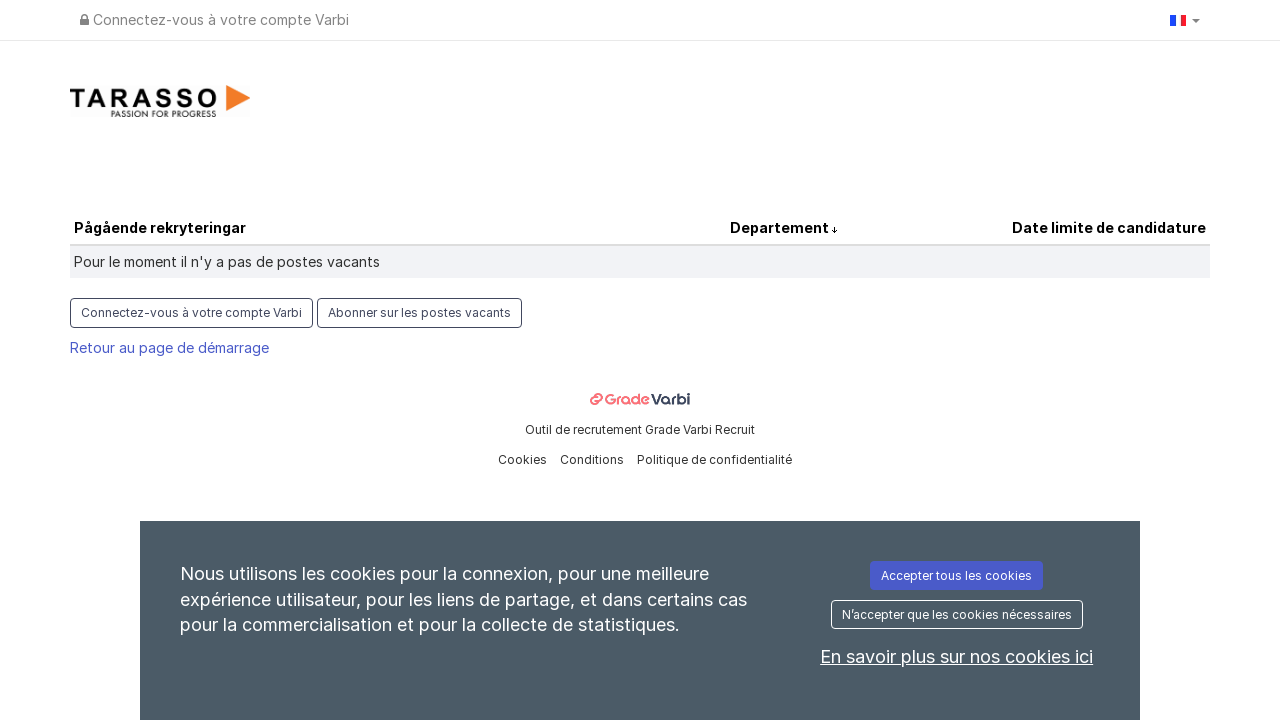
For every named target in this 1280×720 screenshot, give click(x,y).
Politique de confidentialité (714, 459)
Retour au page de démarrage (169, 347)
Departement (781, 227)
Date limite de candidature (1109, 227)
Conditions (593, 459)
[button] (1185, 20)
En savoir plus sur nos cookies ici (956, 656)
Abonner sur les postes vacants (419, 312)
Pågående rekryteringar (160, 227)
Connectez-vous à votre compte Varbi (214, 19)
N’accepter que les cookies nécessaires (957, 614)
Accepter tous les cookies (956, 575)
